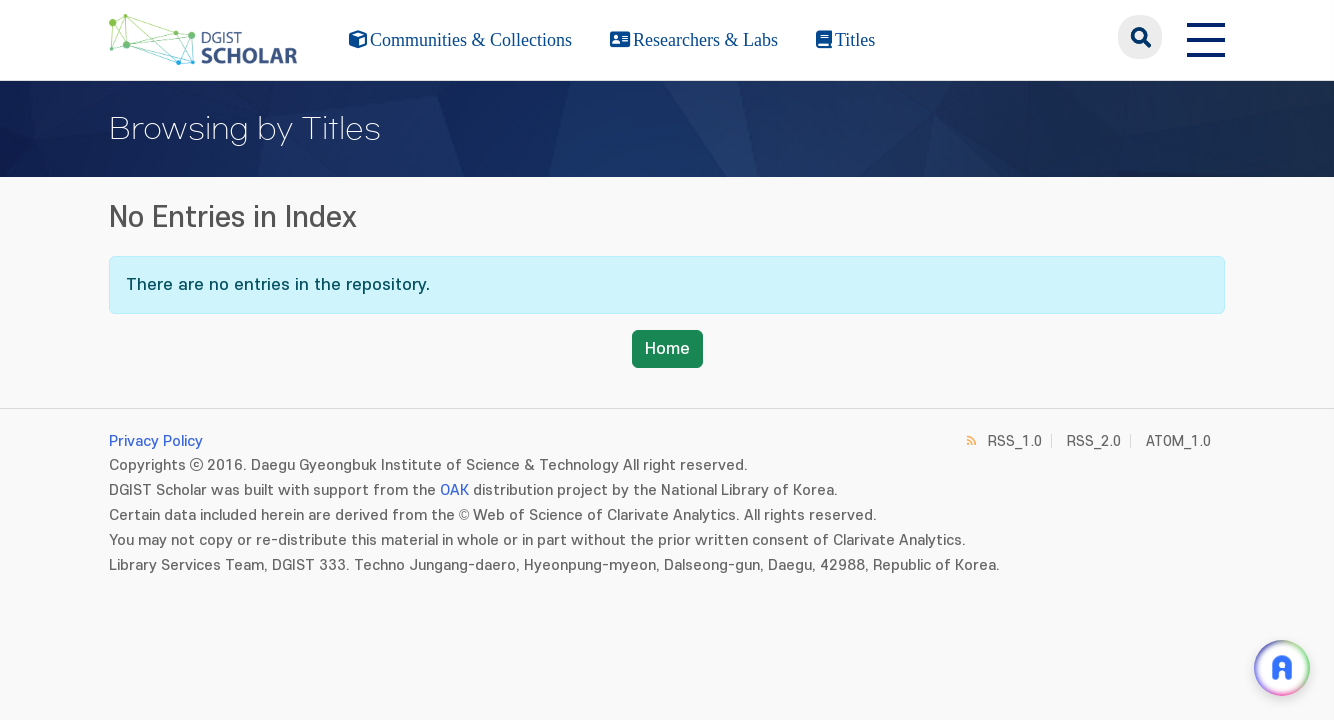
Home (667, 349)
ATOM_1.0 (1178, 441)
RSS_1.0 (1015, 441)
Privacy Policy (156, 441)
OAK (454, 490)
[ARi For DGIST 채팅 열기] (1282, 668)
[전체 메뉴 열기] (1206, 37)
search (1140, 37)
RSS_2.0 (1094, 441)
